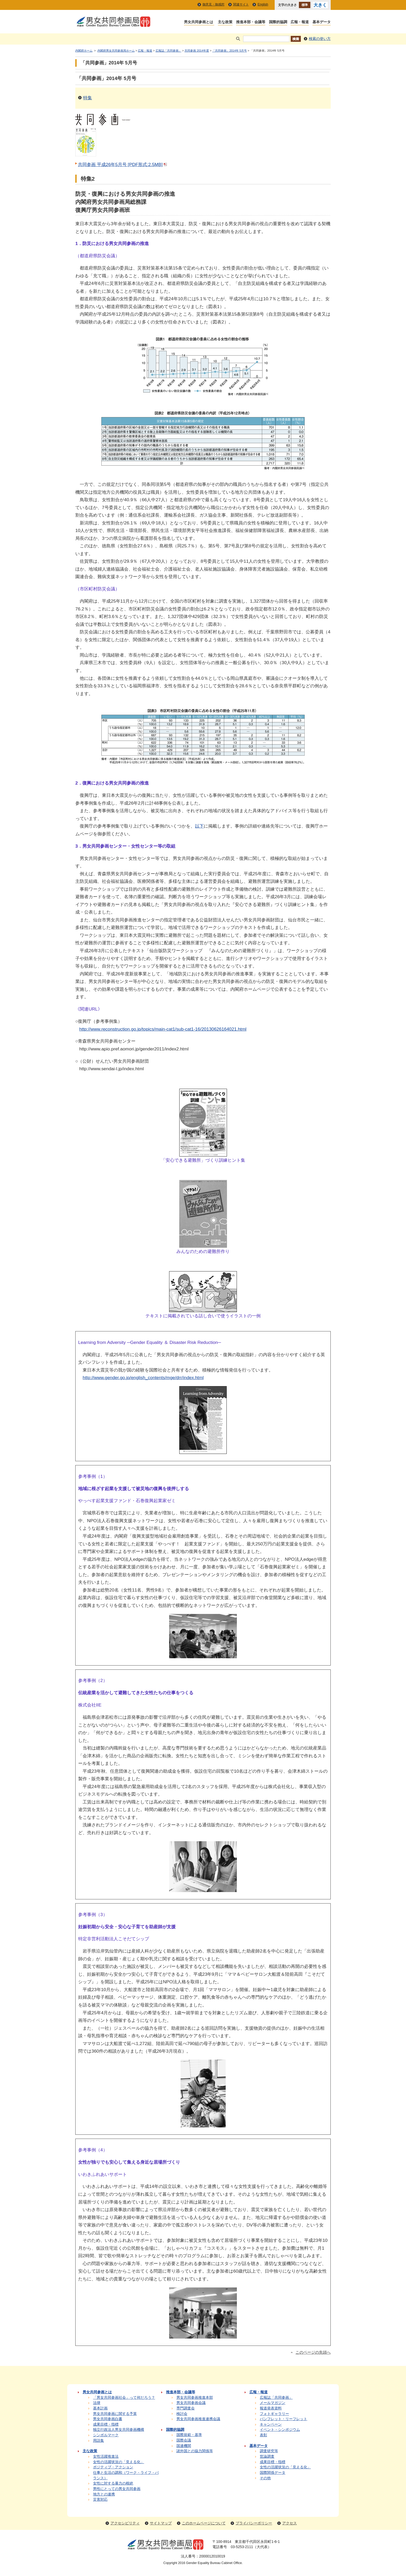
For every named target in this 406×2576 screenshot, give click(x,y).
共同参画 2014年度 (196, 50)
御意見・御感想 (213, 4)
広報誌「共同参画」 (168, 50)
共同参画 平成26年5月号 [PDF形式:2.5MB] (123, 164)
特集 (87, 97)
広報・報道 (145, 50)
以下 (199, 826)
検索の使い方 (320, 39)
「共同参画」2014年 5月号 (229, 50)
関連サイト (241, 4)
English (262, 4)
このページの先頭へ (313, 2352)
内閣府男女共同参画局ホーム (116, 50)
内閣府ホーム (84, 50)
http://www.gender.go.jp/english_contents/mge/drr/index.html (143, 1377)
